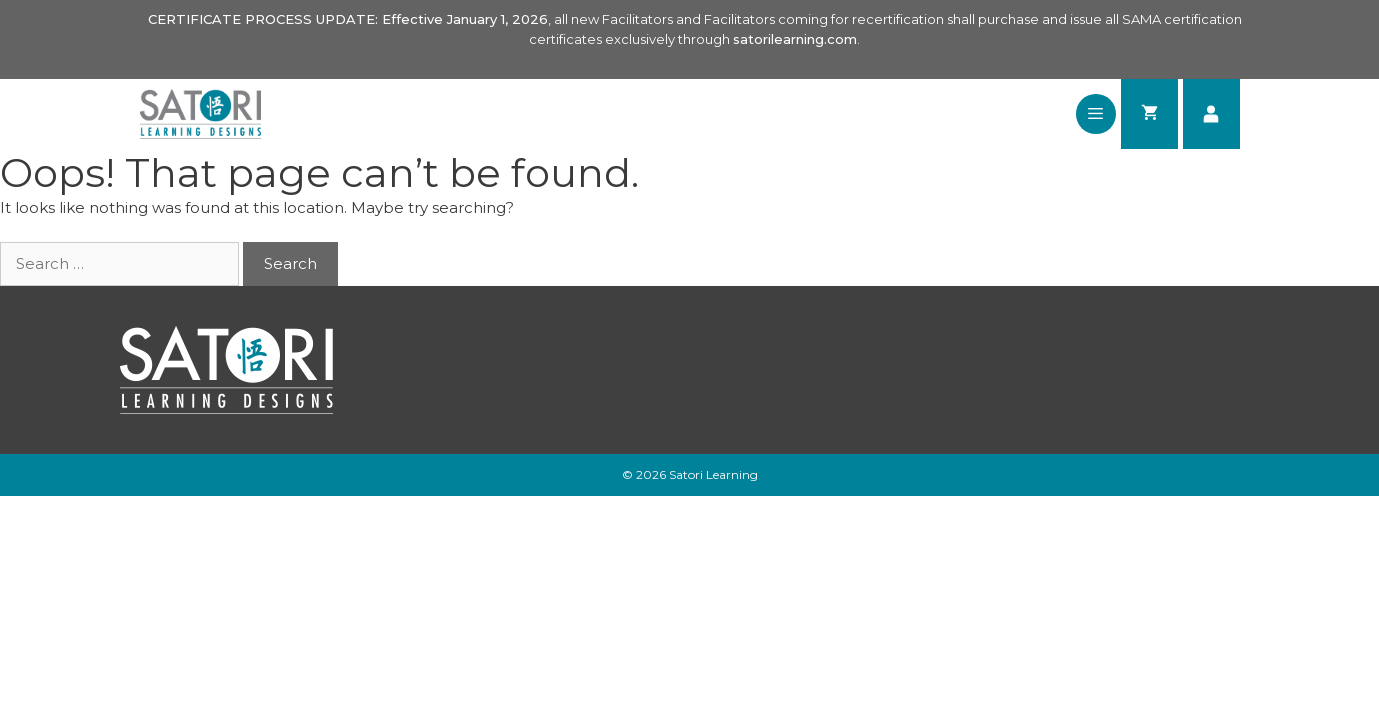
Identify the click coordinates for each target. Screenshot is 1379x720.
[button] (1095, 114)
